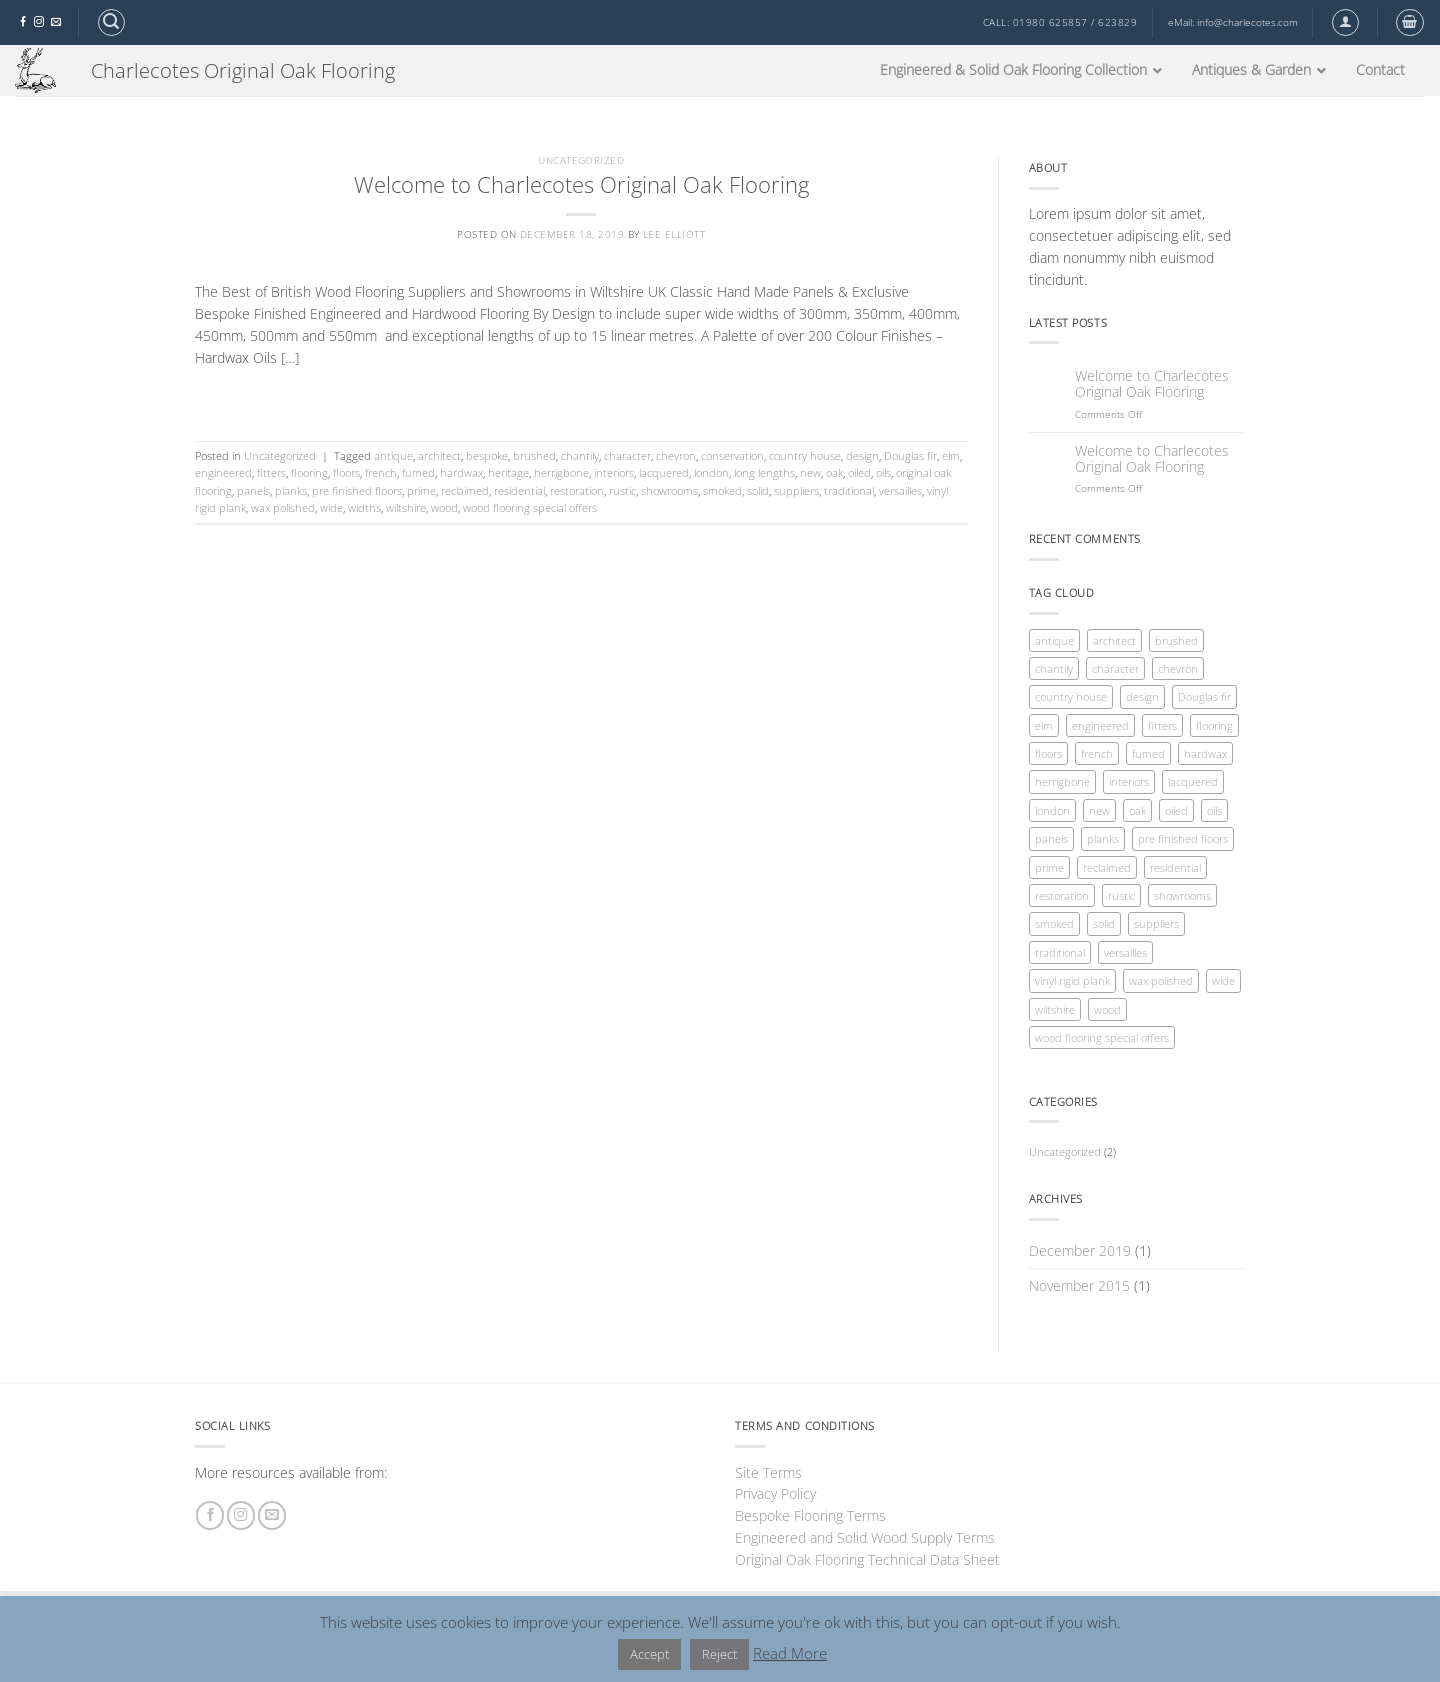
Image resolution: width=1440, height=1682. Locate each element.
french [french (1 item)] (1097, 753)
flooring (309, 472)
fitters (271, 472)
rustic (622, 490)
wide (331, 507)
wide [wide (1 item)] (1223, 980)
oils (883, 472)
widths (364, 507)
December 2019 (1080, 1250)
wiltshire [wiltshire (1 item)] (1055, 1009)
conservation (732, 455)
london (711, 472)
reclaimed (465, 490)
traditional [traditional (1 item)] (1060, 952)
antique (393, 455)
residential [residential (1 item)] (1175, 867)
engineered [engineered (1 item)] (1100, 725)
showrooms (669, 490)
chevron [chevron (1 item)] (1178, 668)
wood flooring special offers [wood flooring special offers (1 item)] (1102, 1037)
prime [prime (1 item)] (1049, 867)
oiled (859, 472)
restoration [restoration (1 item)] (1062, 895)
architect (439, 455)
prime (421, 490)
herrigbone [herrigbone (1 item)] (1062, 781)
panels (253, 490)
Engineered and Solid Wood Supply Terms (865, 1537)
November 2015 (1079, 1285)
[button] (111, 22)
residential (519, 490)
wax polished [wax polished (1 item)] (1161, 980)
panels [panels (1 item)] (1051, 838)
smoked (722, 490)
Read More (790, 1653)
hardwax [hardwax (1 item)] (1205, 753)
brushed (534, 455)
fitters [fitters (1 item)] (1162, 725)
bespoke (487, 455)
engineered (223, 472)
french (381, 472)
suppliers (796, 490)
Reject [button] (719, 1654)
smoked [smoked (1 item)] (1054, 923)
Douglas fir (910, 455)
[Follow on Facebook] (23, 22)
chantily (580, 455)
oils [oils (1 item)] (1214, 810)
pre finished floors (357, 490)
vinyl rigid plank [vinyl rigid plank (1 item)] (1072, 980)
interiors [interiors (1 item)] (1129, 781)
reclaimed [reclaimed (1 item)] (1107, 867)
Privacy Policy (775, 1493)
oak (834, 472)
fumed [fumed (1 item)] (1148, 753)
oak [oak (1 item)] (1137, 810)
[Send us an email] (56, 22)
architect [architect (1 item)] (1114, 640)
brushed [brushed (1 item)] (1176, 640)
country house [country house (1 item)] (1071, 696)
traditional (849, 490)
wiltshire (406, 507)
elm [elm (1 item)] (1044, 725)
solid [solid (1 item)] (1104, 923)
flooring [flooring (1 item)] (1214, 725)
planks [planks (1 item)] (1103, 838)
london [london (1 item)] (1052, 810)
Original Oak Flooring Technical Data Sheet (867, 1559)
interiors (614, 472)
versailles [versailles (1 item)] (1125, 952)
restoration (577, 490)
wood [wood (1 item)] (1107, 1009)
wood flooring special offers (530, 507)
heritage (508, 472)
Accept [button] (649, 1654)
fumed (418, 472)
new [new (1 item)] (1099, 810)
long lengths (764, 472)
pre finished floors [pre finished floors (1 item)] (1183, 838)
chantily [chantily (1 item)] (1054, 668)
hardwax (461, 472)
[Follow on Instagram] (39, 22)
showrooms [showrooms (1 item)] (1182, 895)
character (627, 455)
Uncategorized (581, 160)
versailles (900, 490)
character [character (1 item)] (1115, 668)
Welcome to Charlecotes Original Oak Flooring (581, 184)
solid (758, 490)
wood (444, 507)
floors (346, 472)
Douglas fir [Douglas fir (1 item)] (1204, 696)
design (862, 455)
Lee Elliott (674, 234)
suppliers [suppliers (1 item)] (1156, 923)
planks (291, 490)
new (810, 472)
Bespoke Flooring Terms (810, 1515)
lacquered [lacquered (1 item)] (1193, 781)
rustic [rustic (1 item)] (1121, 895)
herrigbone (561, 472)
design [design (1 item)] (1142, 696)
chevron (676, 455)
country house (805, 455)
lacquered (664, 472)
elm (951, 455)
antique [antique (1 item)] (1054, 640)
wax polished (283, 507)
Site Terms (768, 1472)
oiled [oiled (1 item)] (1176, 810)
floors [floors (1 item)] (1048, 753)
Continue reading (581, 397)
